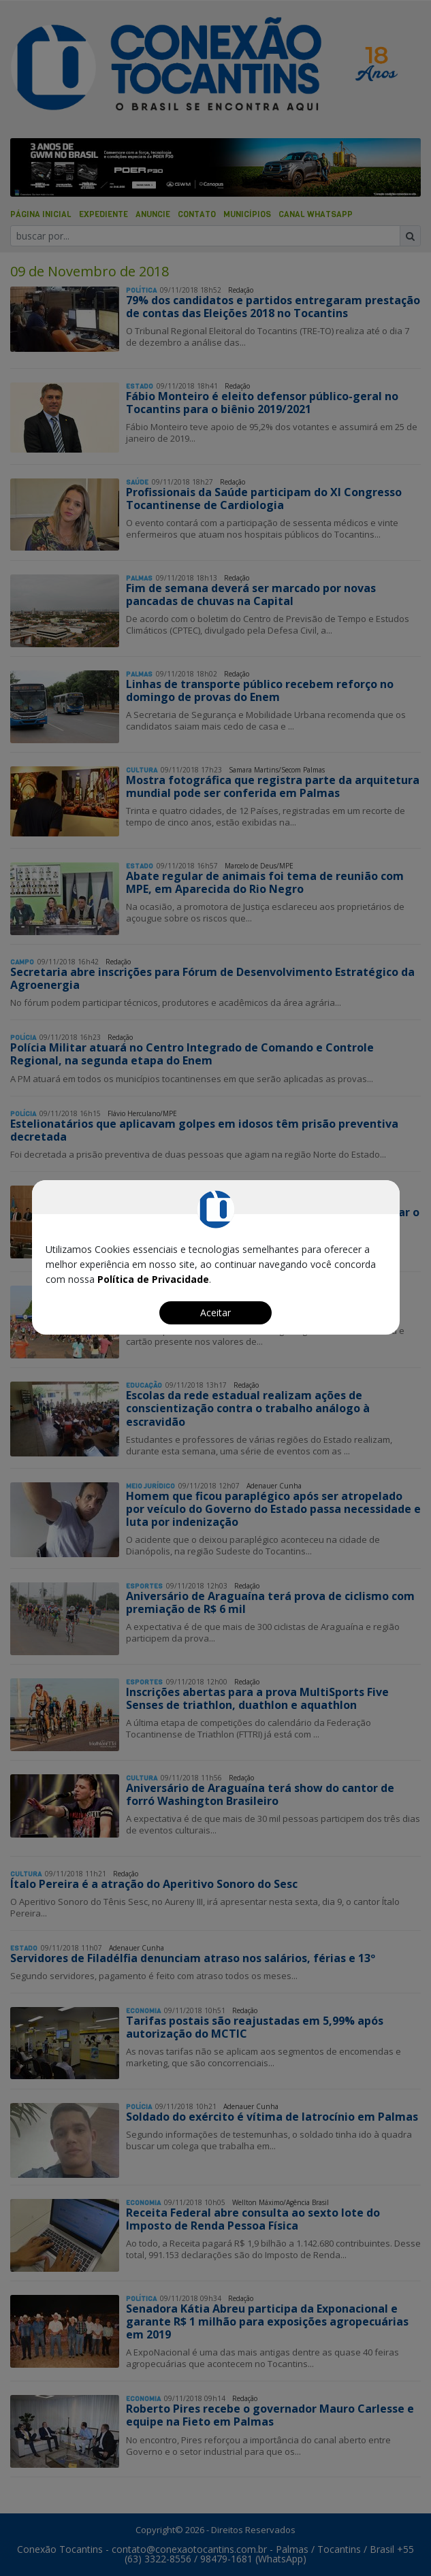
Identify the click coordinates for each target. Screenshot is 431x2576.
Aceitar (215, 1312)
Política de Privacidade (153, 1279)
